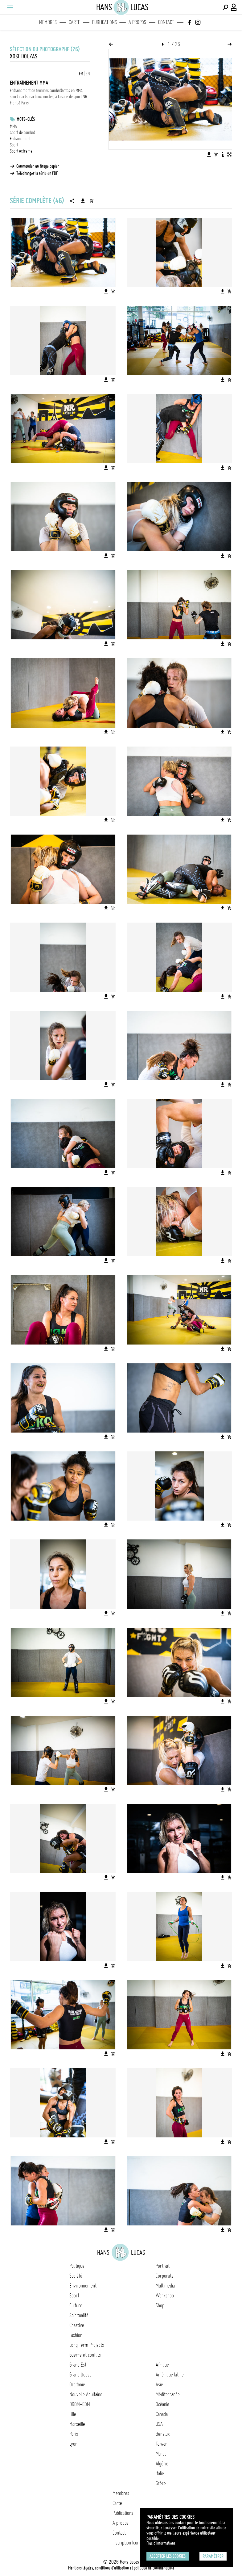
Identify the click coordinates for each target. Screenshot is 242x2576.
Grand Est (77, 2365)
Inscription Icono (127, 2543)
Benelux (163, 2434)
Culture (75, 2305)
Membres (48, 22)
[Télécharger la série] (83, 201)
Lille (72, 2414)
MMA (13, 126)
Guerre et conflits (85, 2355)
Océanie (162, 2404)
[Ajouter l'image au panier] (216, 154)
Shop (160, 2305)
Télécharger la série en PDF (37, 173)
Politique (76, 2266)
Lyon (73, 2444)
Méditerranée (168, 2394)
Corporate (165, 2276)
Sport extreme (21, 151)
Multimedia (165, 2286)
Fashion (75, 2335)
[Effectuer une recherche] (225, 7)
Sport (14, 145)
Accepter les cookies (168, 2556)
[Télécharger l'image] (209, 154)
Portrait (163, 2266)
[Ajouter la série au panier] (91, 201)
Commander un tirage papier (37, 166)
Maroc (161, 2454)
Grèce (161, 2483)
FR (81, 74)
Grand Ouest (80, 2375)
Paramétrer (213, 2556)
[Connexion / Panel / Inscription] (234, 7)
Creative (76, 2325)
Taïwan (161, 2444)
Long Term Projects (86, 2345)
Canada (162, 2414)
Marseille (77, 2424)
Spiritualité (78, 2315)
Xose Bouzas (23, 56)
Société (75, 2276)
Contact (166, 22)
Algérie (162, 2463)
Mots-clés (26, 119)
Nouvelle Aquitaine (85, 2394)
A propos (137, 22)
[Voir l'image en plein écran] (229, 154)
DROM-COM (79, 2404)
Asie (159, 2384)
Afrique (162, 2365)
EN (88, 74)
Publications (104, 22)
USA (159, 2424)
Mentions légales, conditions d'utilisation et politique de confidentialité (121, 2568)
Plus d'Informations (160, 2543)
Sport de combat (22, 132)
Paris (73, 2434)
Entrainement (20, 138)
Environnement (82, 2286)
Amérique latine (170, 2375)
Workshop (165, 2295)
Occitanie (77, 2384)
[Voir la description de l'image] (222, 154)
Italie (160, 2473)
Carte (74, 22)
